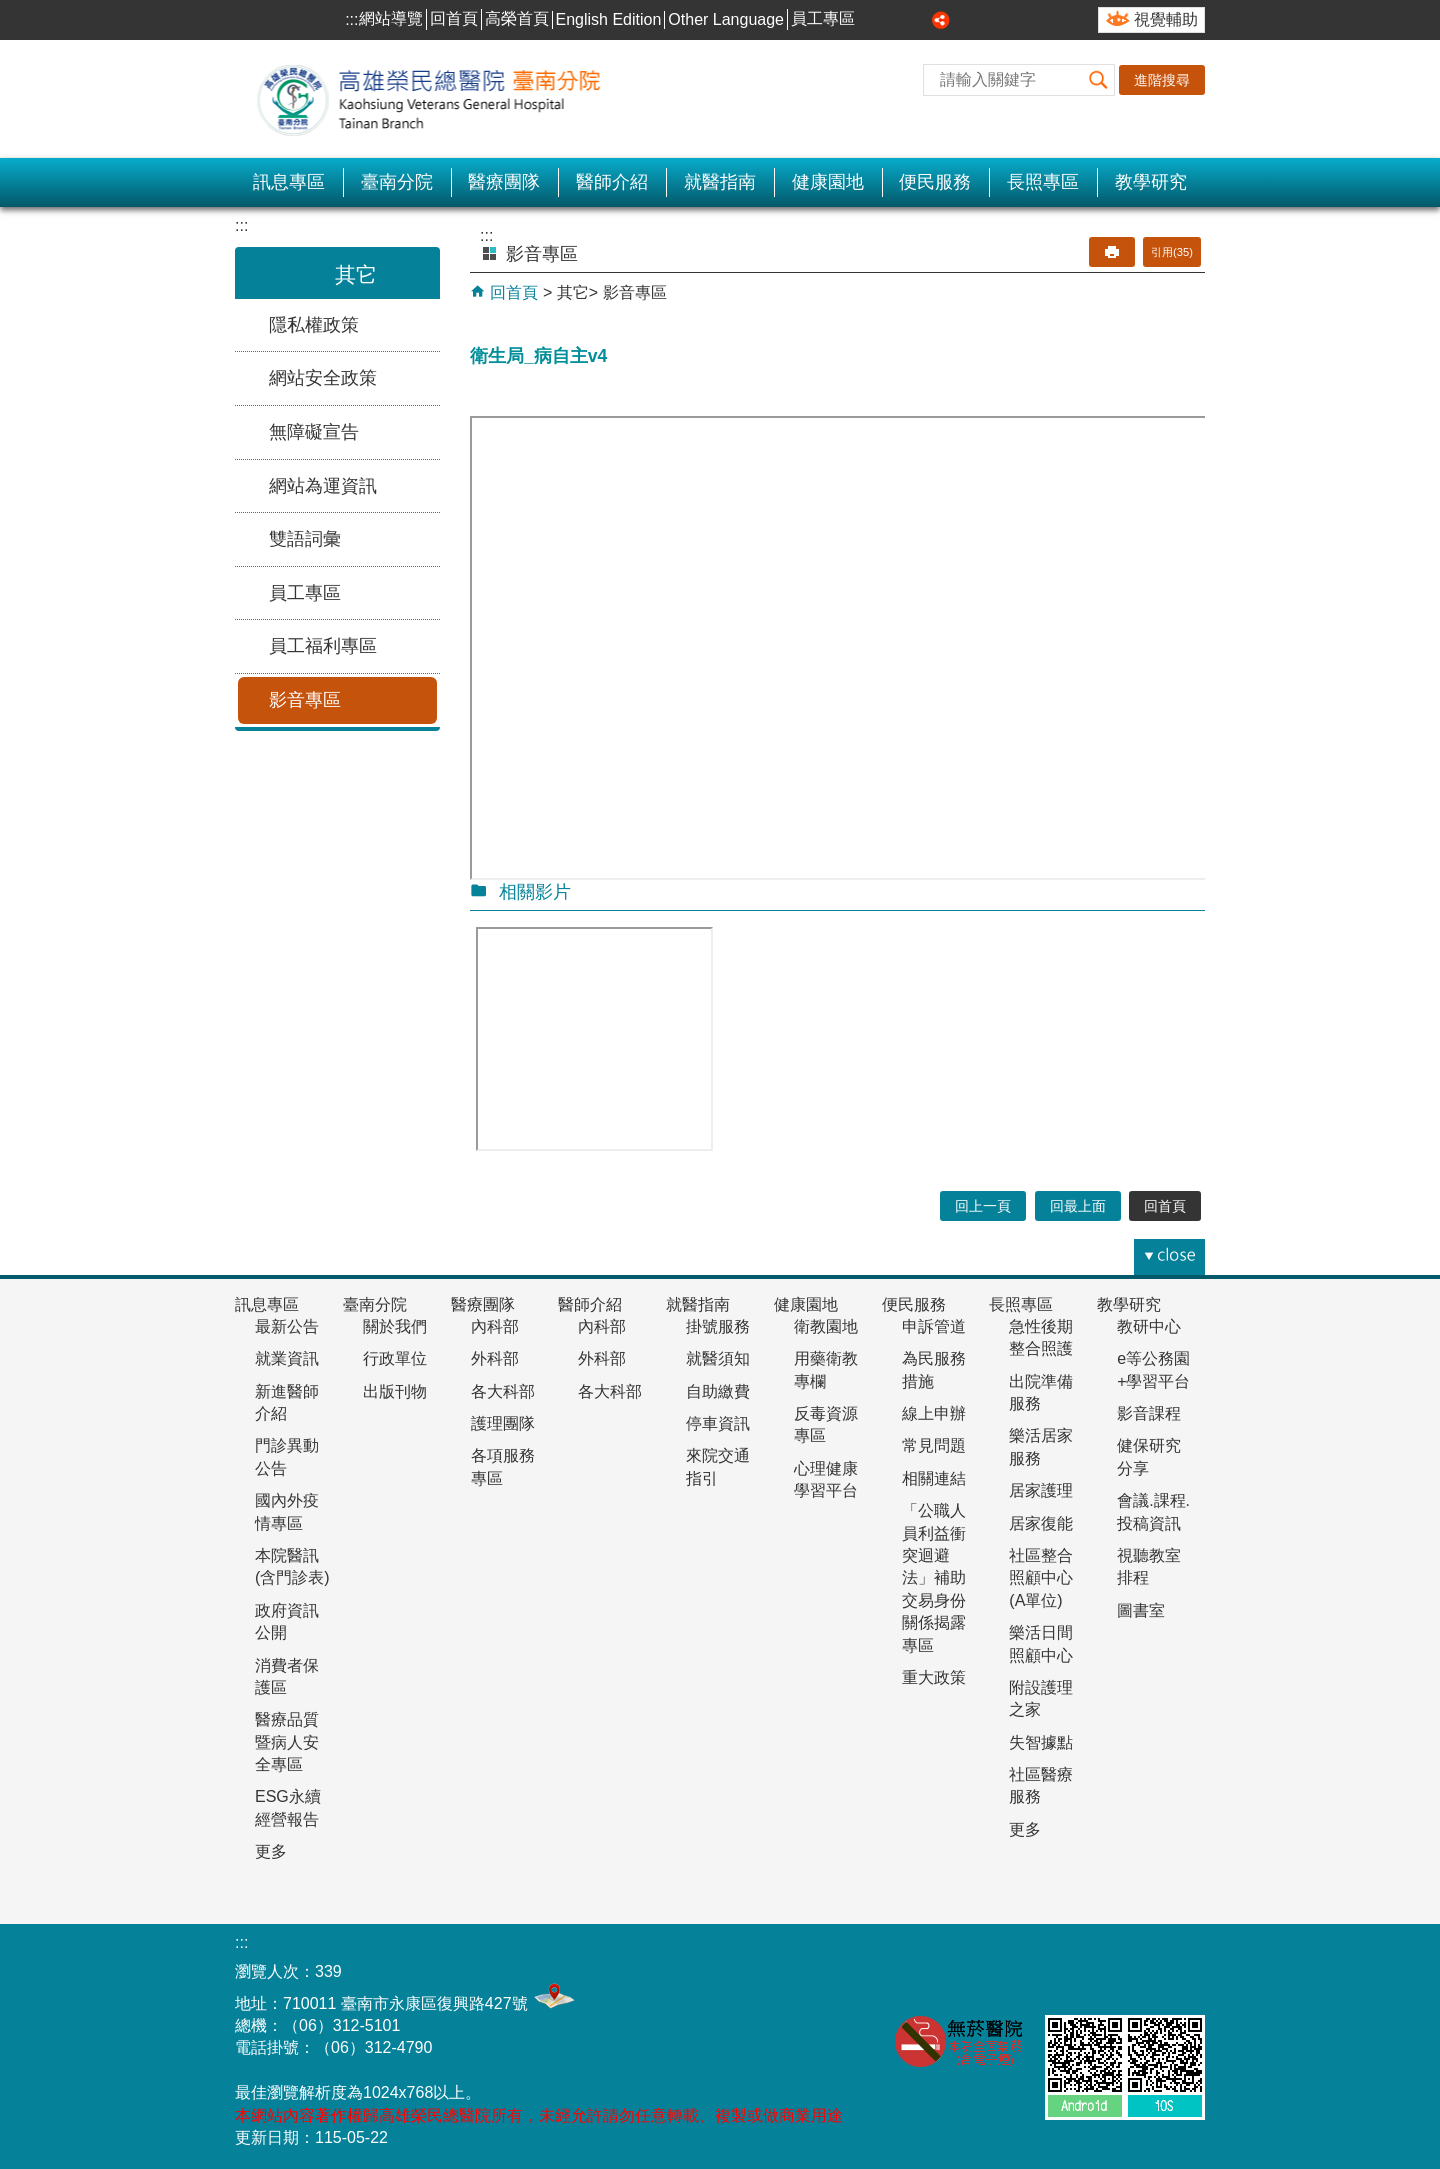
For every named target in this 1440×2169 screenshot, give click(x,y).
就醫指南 (720, 182)
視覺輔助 (1166, 19)
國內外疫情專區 (287, 1511)
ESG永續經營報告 (288, 1807)
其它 (573, 292)
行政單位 (395, 1358)
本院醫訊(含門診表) (292, 1566)
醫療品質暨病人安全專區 (287, 1742)
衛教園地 (826, 1326)
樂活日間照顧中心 (1041, 1643)
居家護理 (1041, 1490)
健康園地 (828, 182)
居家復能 (1041, 1523)
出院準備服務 (1041, 1392)
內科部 (495, 1326)
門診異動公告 (287, 1456)
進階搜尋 (1162, 80)
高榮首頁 (517, 18)
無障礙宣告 (314, 432)
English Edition (609, 19)
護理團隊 (503, 1423)
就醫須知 (718, 1358)
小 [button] (874, 20)
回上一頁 (983, 1206)
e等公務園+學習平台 (1153, 1369)
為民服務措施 (934, 1369)
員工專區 (823, 18)
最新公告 (287, 1326)
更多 (271, 1851)
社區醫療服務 (1041, 1785)
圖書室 (1141, 1610)
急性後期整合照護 (1041, 1337)
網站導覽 (391, 18)
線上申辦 (934, 1413)
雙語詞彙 (305, 539)
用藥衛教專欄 (826, 1369)
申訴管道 (934, 1326)
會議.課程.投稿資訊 (1153, 1511)
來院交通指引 (718, 1466)
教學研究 (1151, 182)
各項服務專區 (503, 1466)
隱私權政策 (314, 325)
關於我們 (395, 1326)
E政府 (1178, 1966)
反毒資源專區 (826, 1424)
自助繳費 (718, 1391)
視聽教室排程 (1149, 1566)
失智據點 (1041, 1742)
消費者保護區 (287, 1676)
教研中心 (1149, 1326)
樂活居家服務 (1041, 1446)
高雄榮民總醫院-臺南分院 (440, 99)
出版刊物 (395, 1391)
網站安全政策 (323, 378)
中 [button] (897, 20)
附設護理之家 (1041, 1698)
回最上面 (1078, 1206)
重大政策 (934, 1677)
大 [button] (919, 20)
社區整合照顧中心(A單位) (1041, 1578)
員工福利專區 (323, 646)
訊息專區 (289, 182)
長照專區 (1043, 182)
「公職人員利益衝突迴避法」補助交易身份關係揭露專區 (934, 1577)
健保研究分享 (1149, 1456)
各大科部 (503, 1391)
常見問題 (934, 1445)
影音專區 (305, 700)
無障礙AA (1079, 1970)
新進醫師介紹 (287, 1402)
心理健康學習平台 (826, 1479)
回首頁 (454, 18)
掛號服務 (718, 1326)
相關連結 (934, 1478)
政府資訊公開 (287, 1621)
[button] (1099, 80)
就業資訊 (287, 1358)
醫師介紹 (612, 182)
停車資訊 (718, 1423)
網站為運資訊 (323, 486)
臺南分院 (397, 182)
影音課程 (1149, 1413)
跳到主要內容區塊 (10, 10)
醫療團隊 (504, 182)
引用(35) (1172, 252)
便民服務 (935, 182)
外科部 (495, 1358)
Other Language (726, 19)
